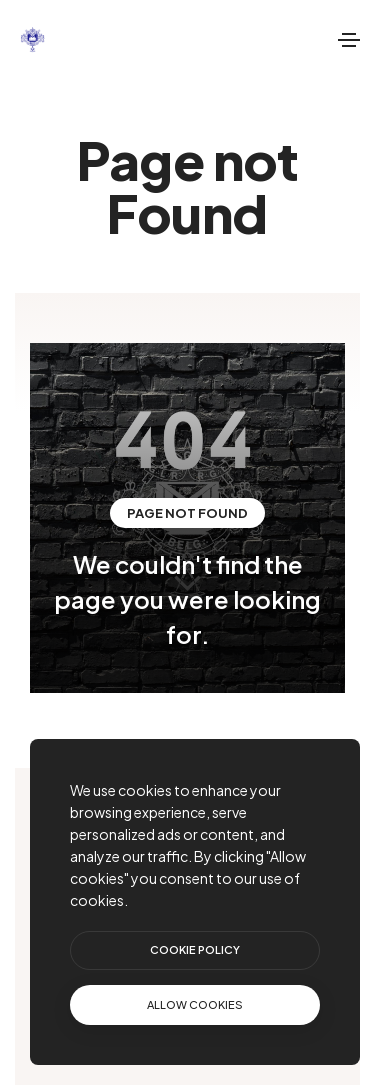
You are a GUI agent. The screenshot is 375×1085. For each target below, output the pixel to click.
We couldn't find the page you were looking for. (187, 599)
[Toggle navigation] (349, 40)
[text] (195, 1005)
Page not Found (187, 513)
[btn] (195, 950)
